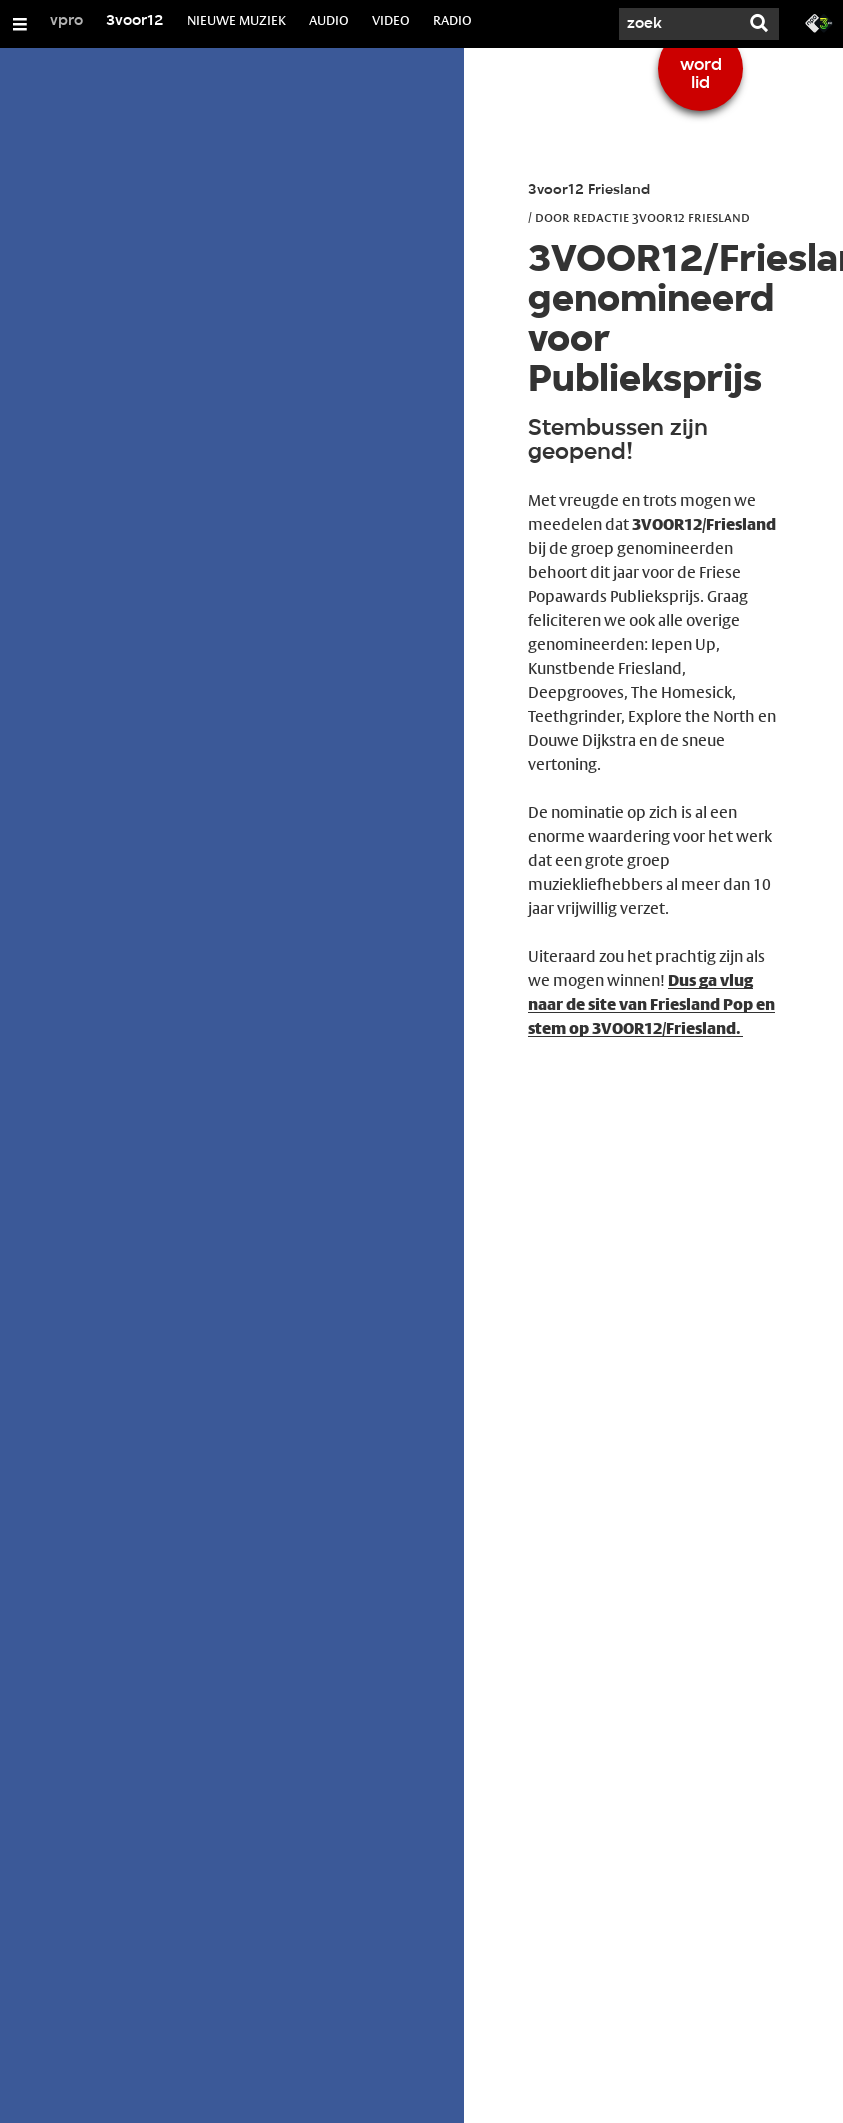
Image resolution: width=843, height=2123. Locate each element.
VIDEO (391, 20)
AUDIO (329, 20)
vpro (66, 21)
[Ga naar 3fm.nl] (819, 22)
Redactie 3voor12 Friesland (661, 217)
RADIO (452, 20)
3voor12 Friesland (589, 190)
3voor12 (135, 21)
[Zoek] (679, 24)
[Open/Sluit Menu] (20, 24)
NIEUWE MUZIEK (236, 20)
